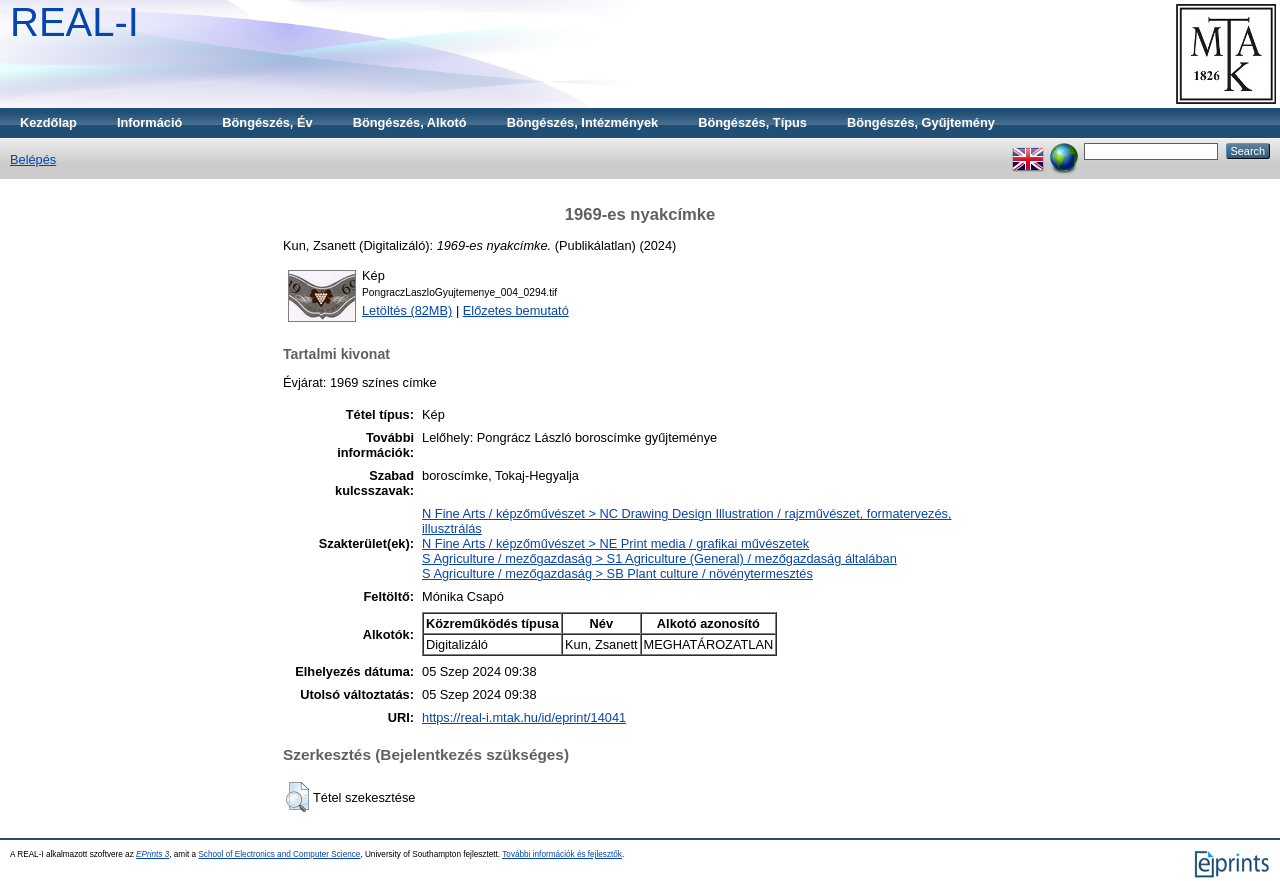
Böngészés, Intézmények (582, 122)
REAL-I (74, 22)
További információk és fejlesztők (562, 854)
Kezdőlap (48, 122)
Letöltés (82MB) (407, 310)
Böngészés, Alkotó (410, 122)
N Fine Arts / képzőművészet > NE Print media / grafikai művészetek (615, 543)
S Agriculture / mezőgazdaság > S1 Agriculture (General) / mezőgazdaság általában (659, 558)
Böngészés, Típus (752, 122)
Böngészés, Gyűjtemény (921, 122)
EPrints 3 (152, 854)
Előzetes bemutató (516, 310)
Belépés (33, 159)
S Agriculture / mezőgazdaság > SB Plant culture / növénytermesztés (617, 573)
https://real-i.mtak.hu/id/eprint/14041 (524, 717)
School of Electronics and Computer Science (279, 854)
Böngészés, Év (267, 122)
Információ (149, 122)
